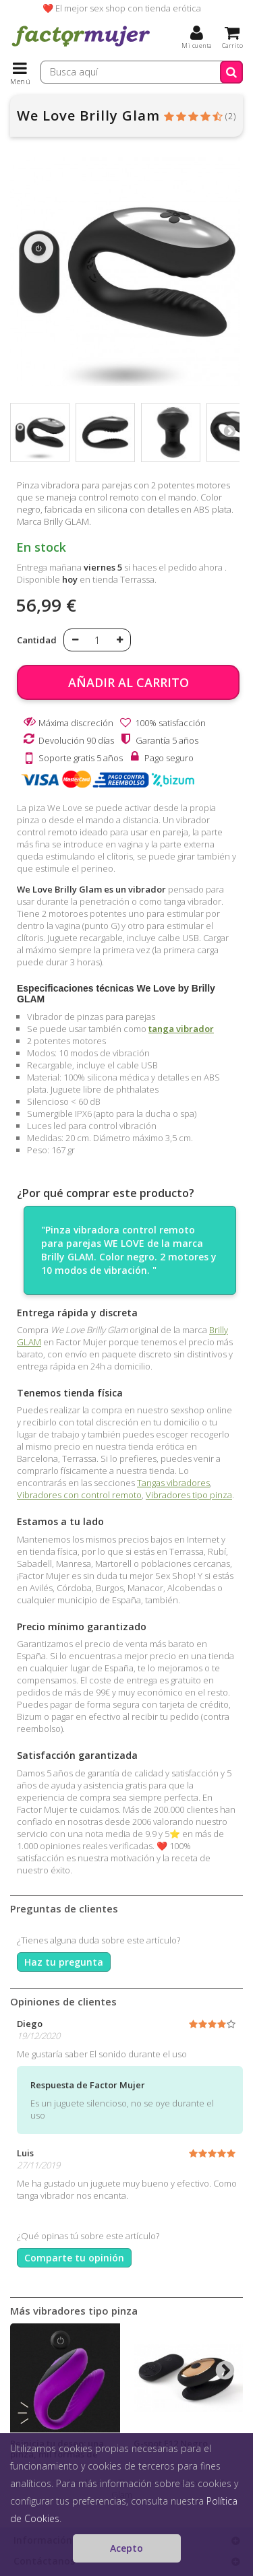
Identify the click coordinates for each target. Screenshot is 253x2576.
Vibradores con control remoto (79, 1495)
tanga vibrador (181, 1029)
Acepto (126, 2548)
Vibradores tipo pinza (189, 1495)
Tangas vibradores (173, 1483)
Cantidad (37, 640)
